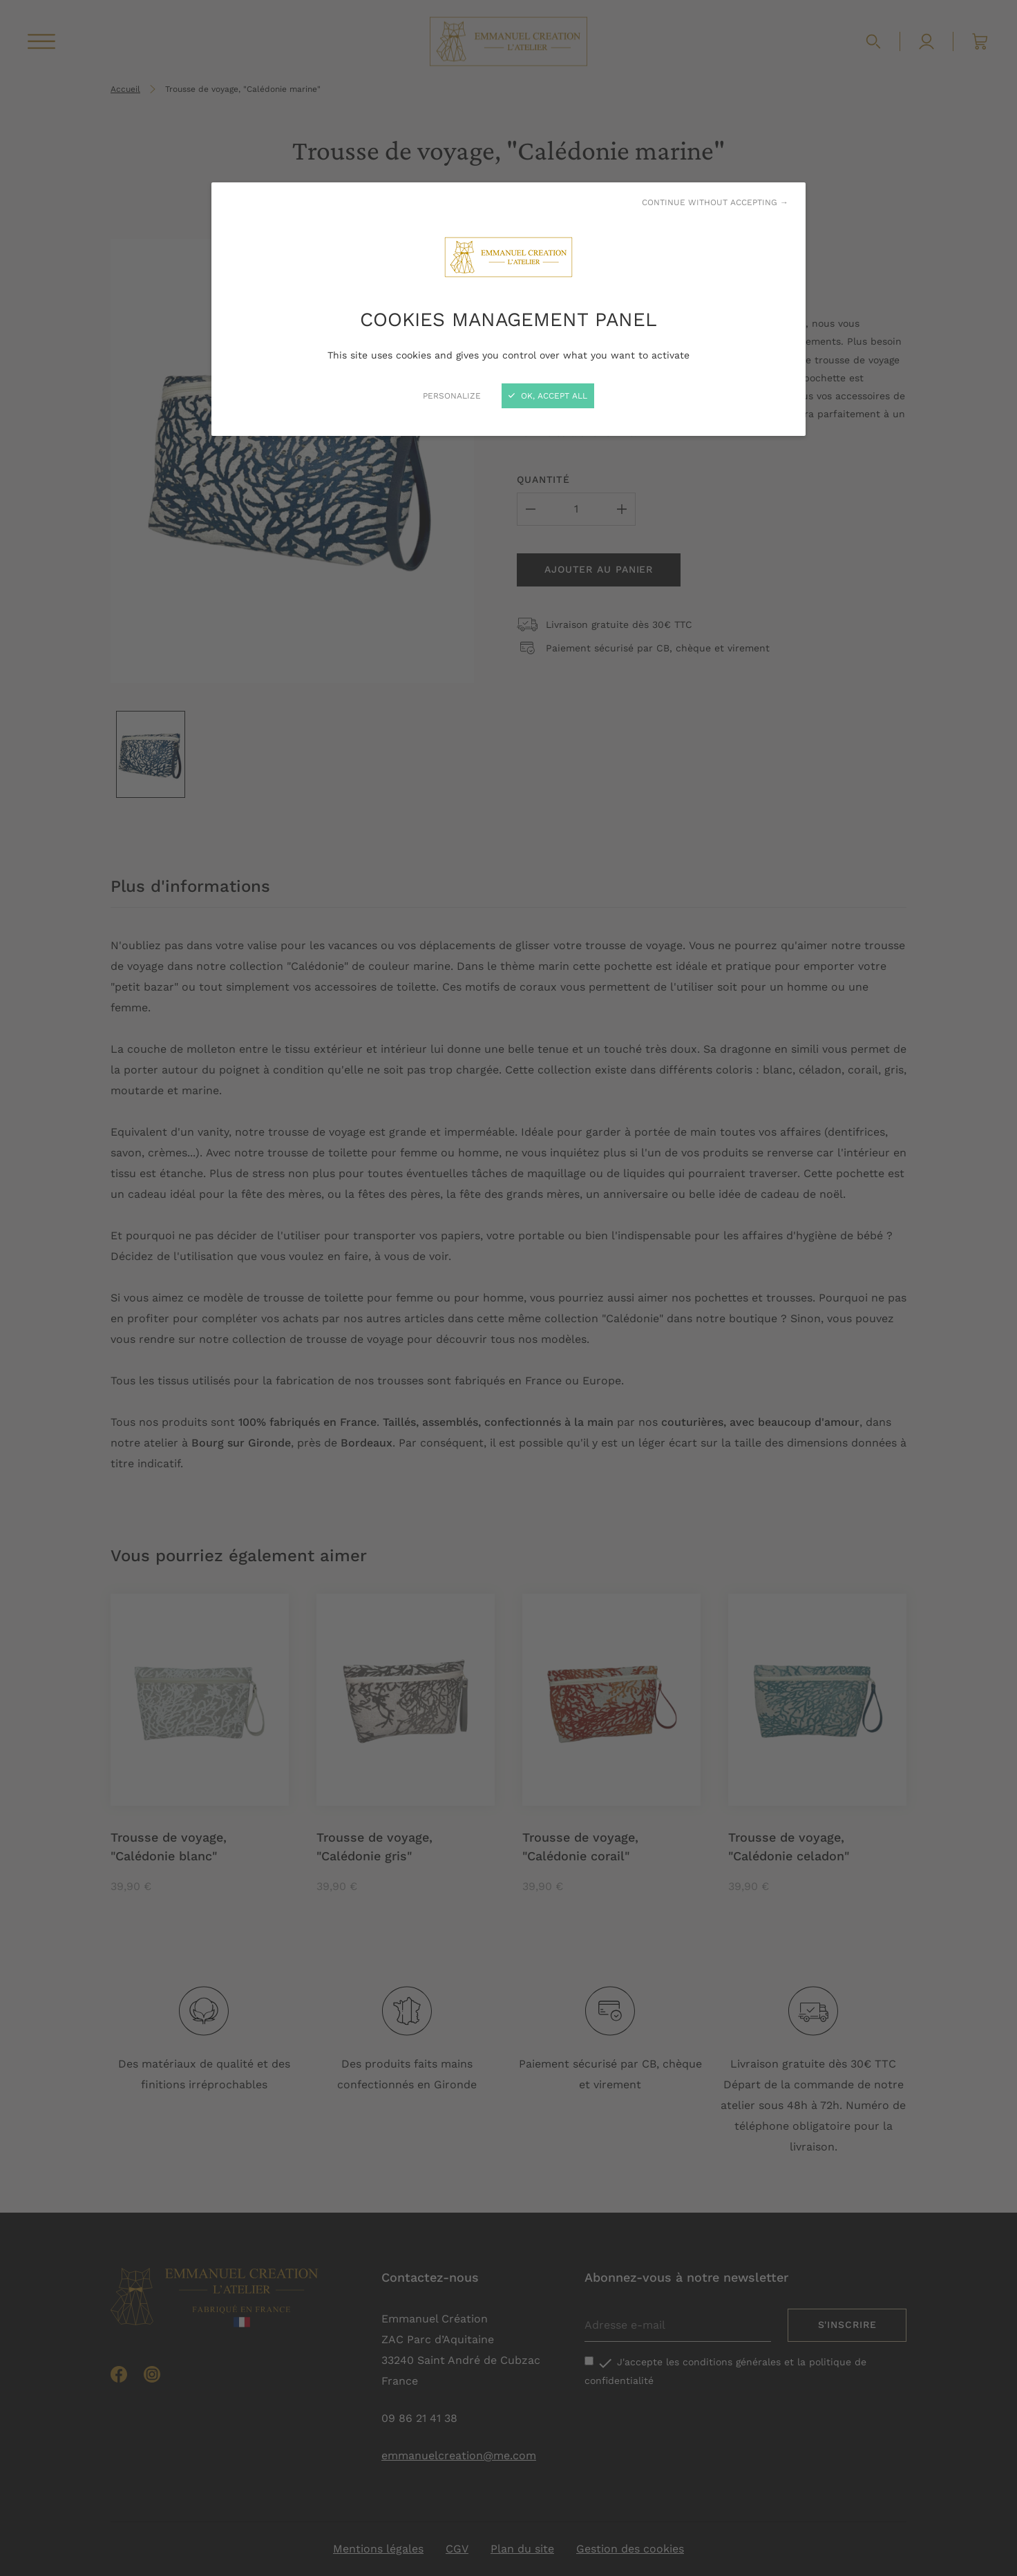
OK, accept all (547, 396)
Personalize (452, 396)
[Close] (508, 1288)
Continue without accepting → (715, 202)
